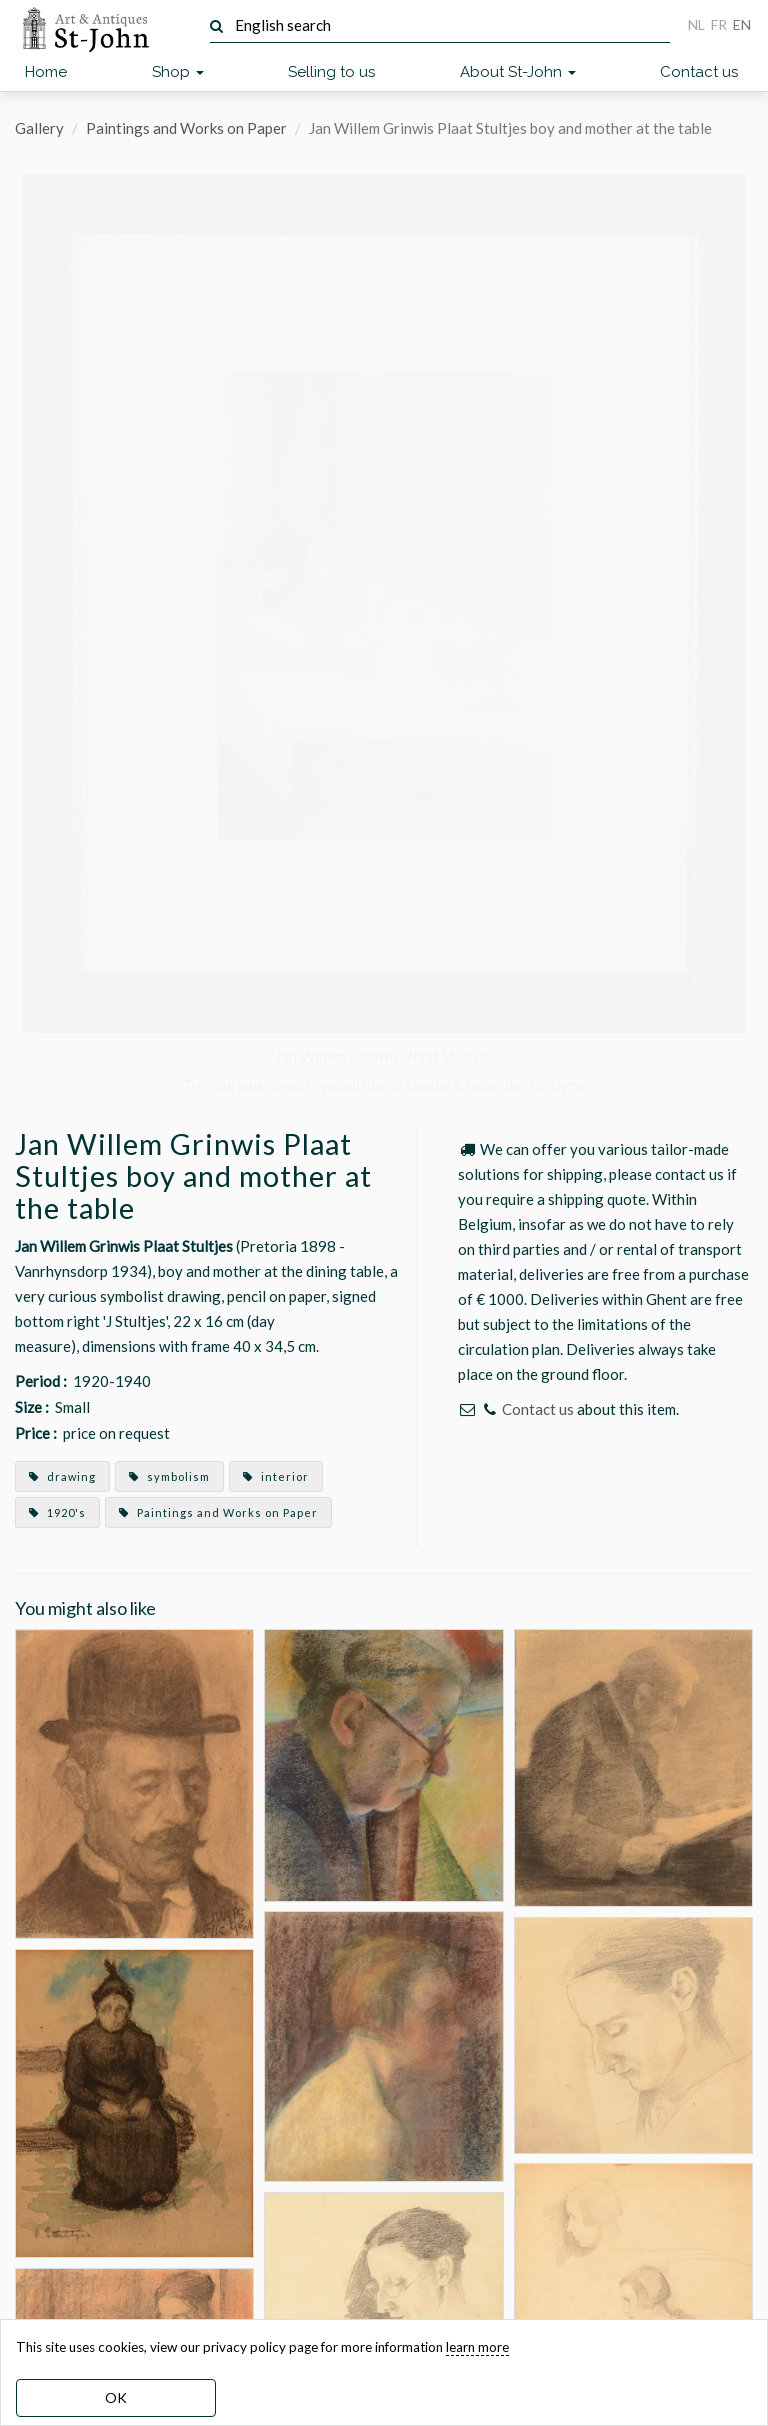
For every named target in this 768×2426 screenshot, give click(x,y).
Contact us (699, 72)
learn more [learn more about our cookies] (477, 2347)
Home (46, 72)
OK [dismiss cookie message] (116, 2397)
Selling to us (331, 72)
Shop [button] (178, 72)
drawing (62, 1476)
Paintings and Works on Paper (186, 128)
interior (276, 1476)
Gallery (39, 128)
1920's (57, 1512)
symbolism (169, 1476)
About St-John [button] (518, 72)
